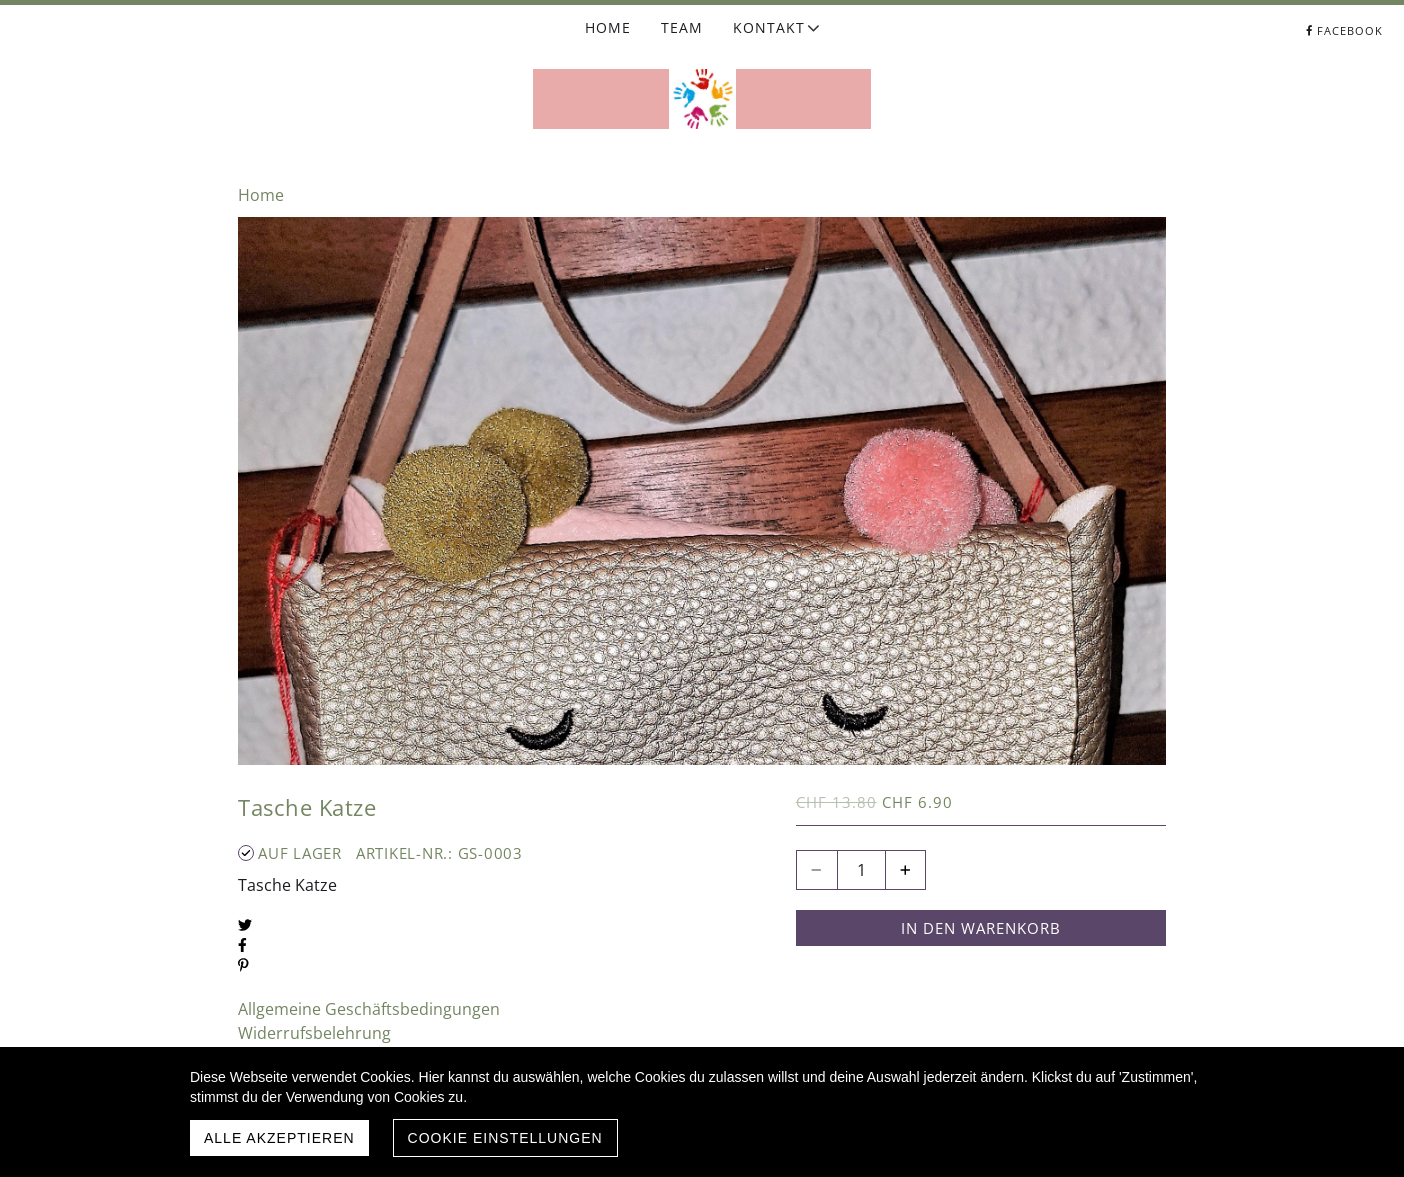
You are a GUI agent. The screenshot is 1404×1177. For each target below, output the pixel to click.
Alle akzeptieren (279, 1138)
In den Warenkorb (981, 928)
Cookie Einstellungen (505, 1138)
